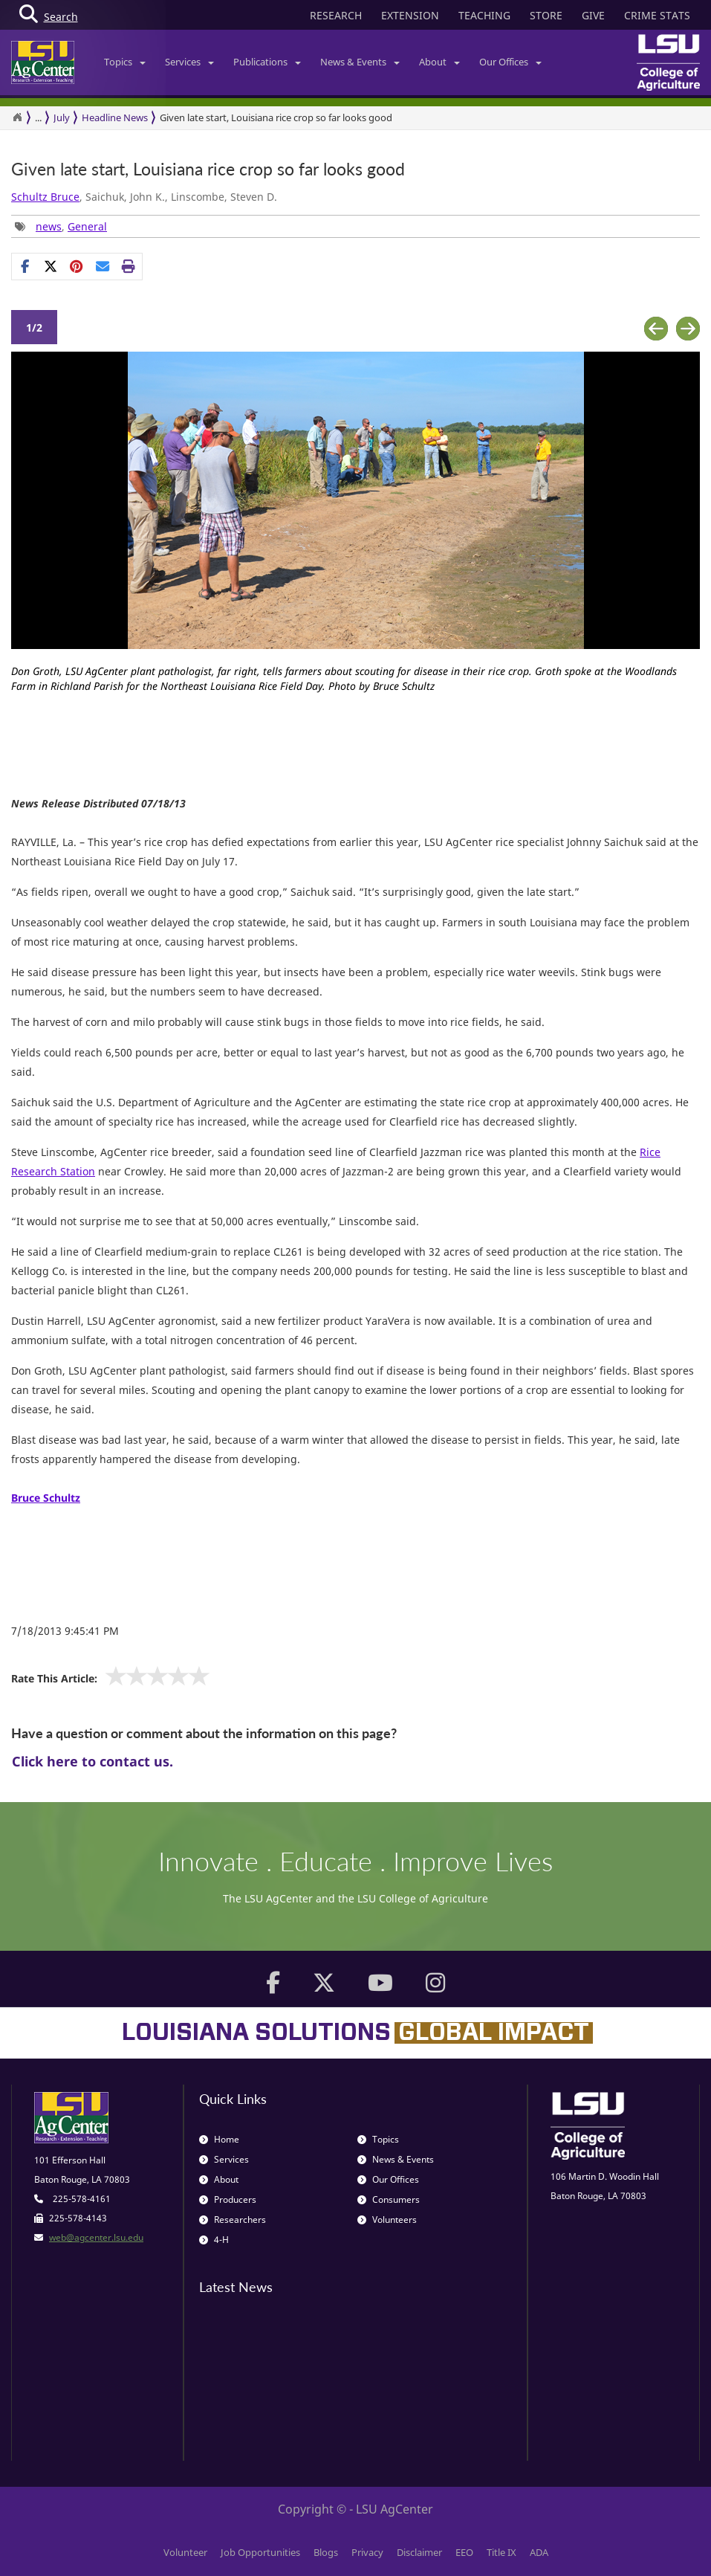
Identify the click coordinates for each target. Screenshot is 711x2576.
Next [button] (688, 329)
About (439, 61)
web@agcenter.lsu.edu (96, 2237)
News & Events (360, 61)
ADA (539, 2552)
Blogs (326, 2552)
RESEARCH (336, 15)
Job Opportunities (260, 2552)
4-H (214, 2239)
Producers (227, 2199)
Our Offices (510, 61)
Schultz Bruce (45, 197)
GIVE (593, 15)
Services (189, 61)
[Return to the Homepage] (17, 117)
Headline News (115, 117)
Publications (267, 61)
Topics (125, 61)
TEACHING (484, 15)
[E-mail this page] (103, 266)
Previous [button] (656, 329)
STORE (546, 15)
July (61, 117)
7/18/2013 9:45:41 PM (65, 1631)
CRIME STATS (657, 15)
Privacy (367, 2552)
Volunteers (387, 2219)
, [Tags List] (61, 226)
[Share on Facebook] (25, 266)
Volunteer (185, 2552)
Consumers (388, 2199)
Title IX (501, 2552)
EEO (464, 2552)
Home (219, 2139)
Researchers (232, 2219)
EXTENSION (410, 15)
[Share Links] (77, 266)
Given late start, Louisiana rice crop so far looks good (276, 117)
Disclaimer (419, 2552)
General (87, 226)
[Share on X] (51, 266)
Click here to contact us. (92, 1761)
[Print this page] (129, 266)
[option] (355, 528)
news (49, 226)
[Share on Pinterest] (77, 266)
